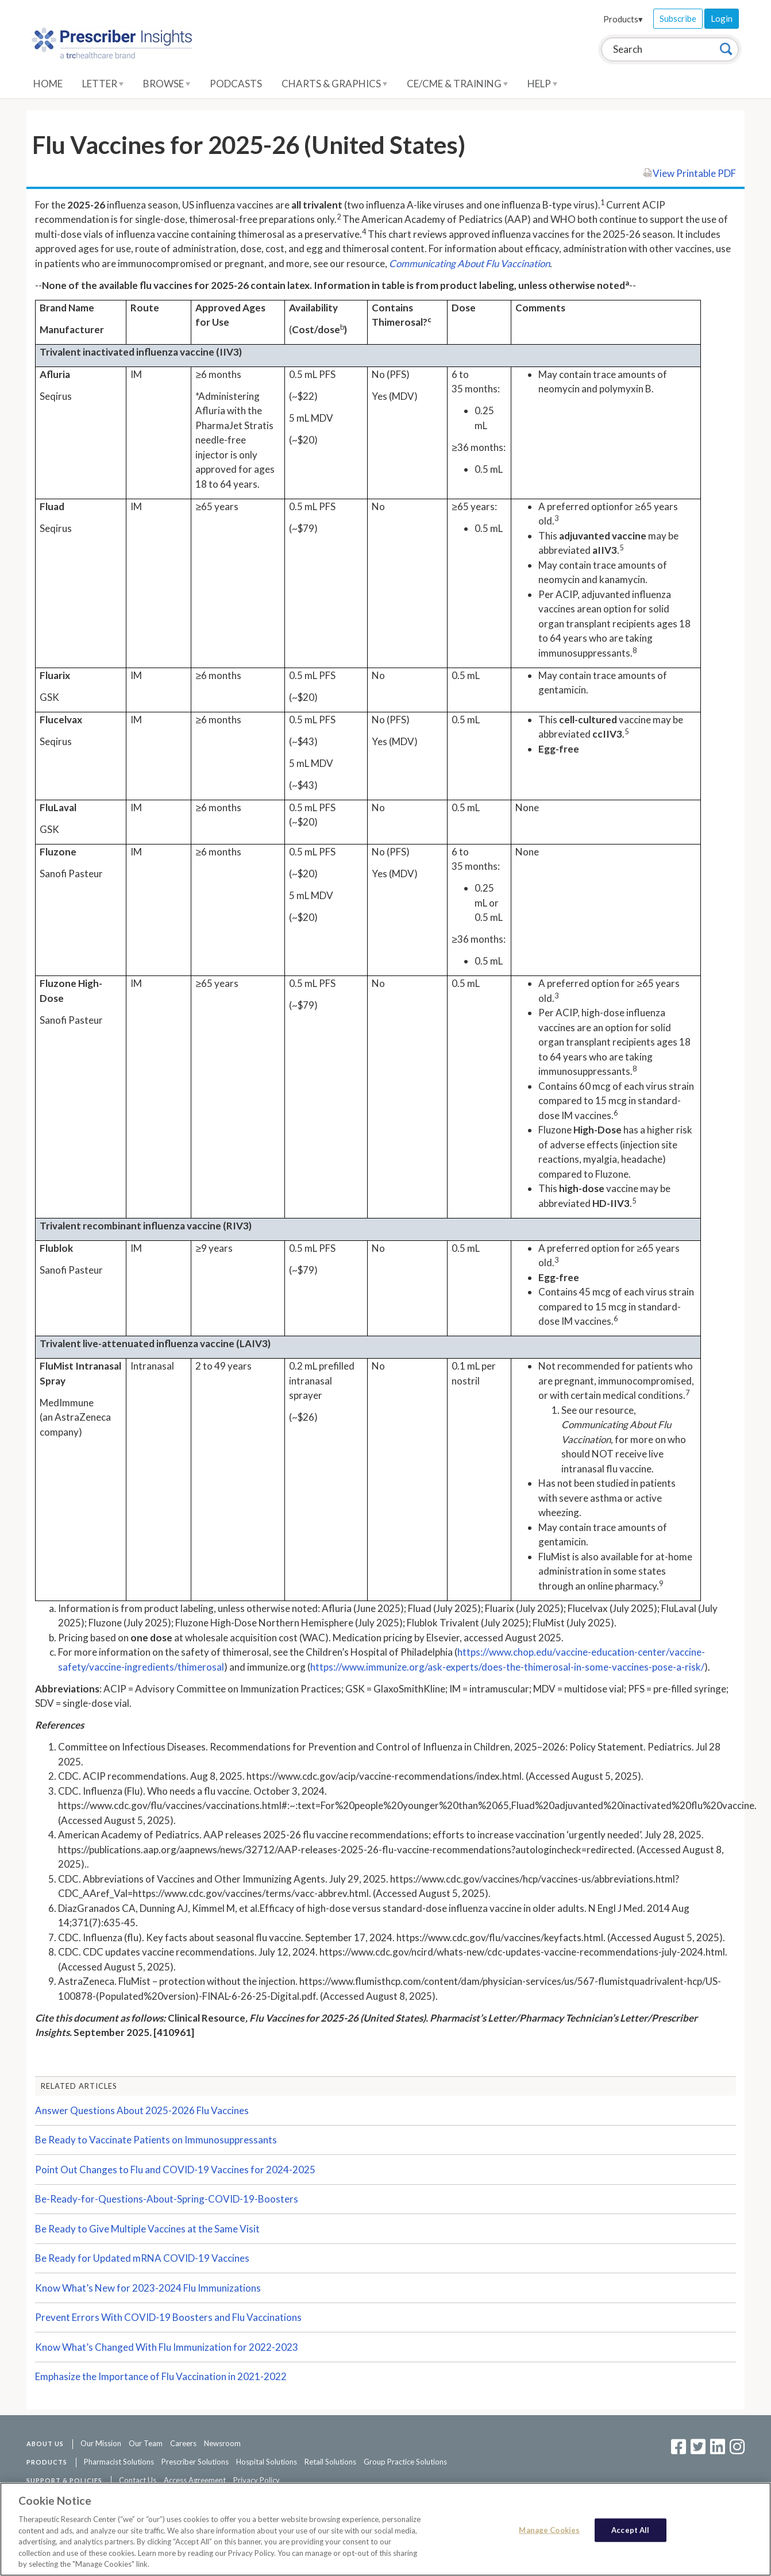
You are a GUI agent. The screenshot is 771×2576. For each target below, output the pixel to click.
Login (722, 18)
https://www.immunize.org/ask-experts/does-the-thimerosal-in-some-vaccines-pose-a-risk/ (507, 1667)
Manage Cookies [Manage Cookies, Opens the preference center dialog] (549, 2529)
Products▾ (623, 19)
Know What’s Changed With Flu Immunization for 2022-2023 (166, 2347)
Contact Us (137, 2480)
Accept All (630, 2529)
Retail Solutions (330, 2461)
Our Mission (100, 2443)
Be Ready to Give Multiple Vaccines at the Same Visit (147, 2229)
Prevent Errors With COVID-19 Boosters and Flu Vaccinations (168, 2317)
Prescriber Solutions (195, 2461)
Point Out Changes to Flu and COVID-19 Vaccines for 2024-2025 (175, 2170)
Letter (103, 84)
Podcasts (236, 84)
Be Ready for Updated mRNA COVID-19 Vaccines (142, 2258)
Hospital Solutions (266, 2461)
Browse (166, 84)
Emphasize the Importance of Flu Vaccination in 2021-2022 (161, 2376)
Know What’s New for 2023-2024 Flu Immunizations (148, 2288)
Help (542, 84)
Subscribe (678, 18)
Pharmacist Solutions (119, 2461)
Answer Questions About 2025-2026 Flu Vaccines (142, 2110)
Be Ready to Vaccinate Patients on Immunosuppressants (156, 2140)
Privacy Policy (256, 2480)
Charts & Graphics (334, 84)
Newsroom (222, 2443)
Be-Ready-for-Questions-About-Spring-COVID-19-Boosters (166, 2199)
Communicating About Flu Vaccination (469, 263)
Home (48, 84)
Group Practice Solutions (405, 2461)
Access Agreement (195, 2480)
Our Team (146, 2443)
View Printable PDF (689, 173)
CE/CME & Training (457, 84)
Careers (183, 2443)
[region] (385, 2529)
